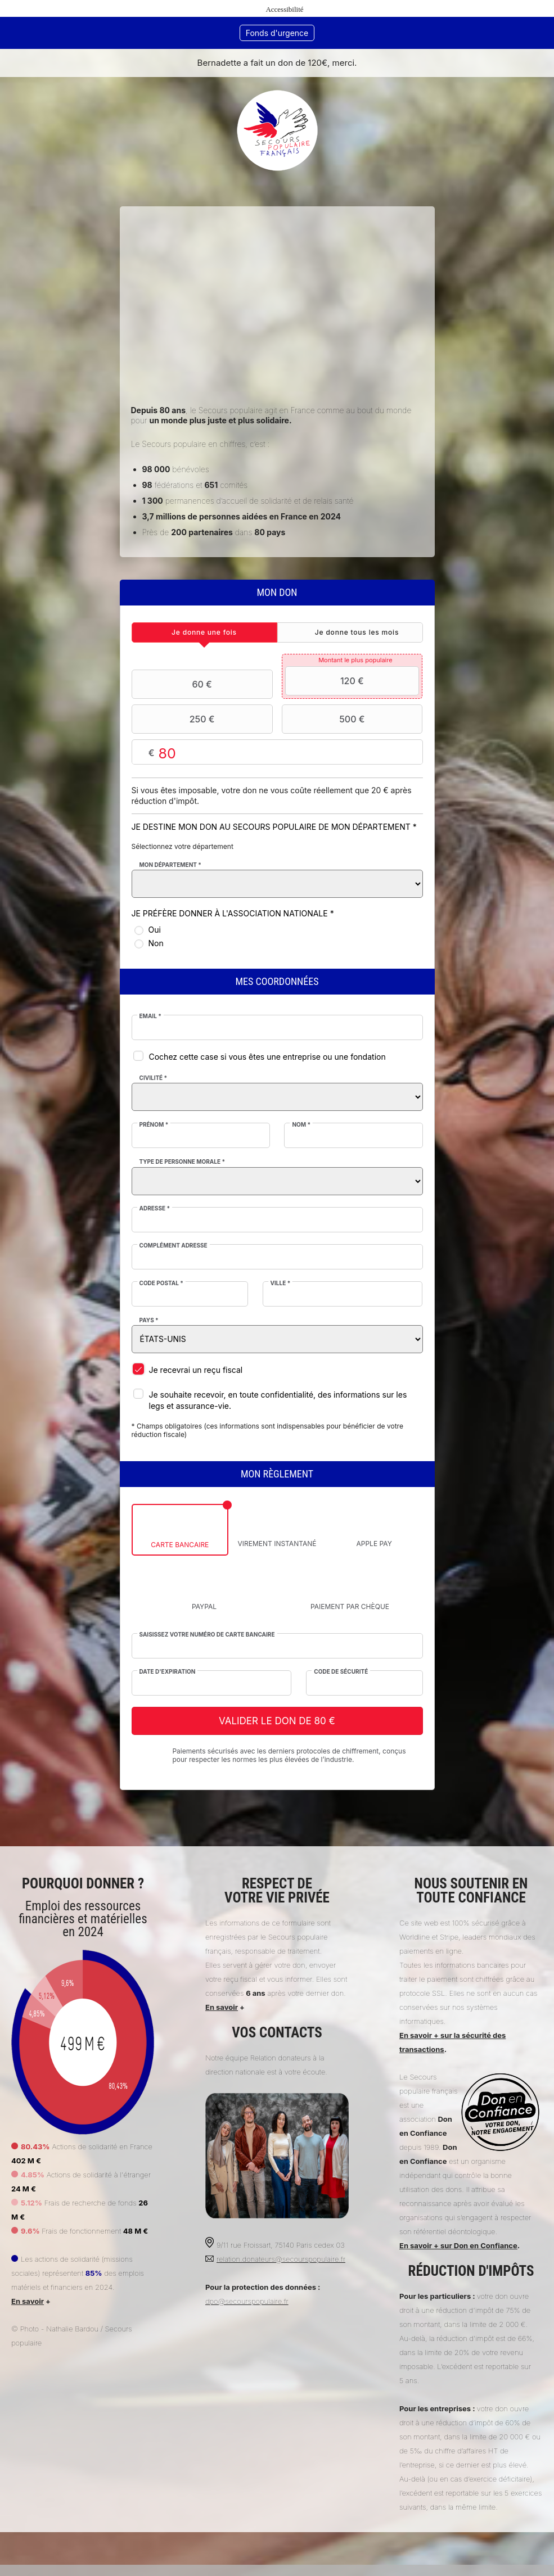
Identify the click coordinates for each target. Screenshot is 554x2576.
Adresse (154, 1208)
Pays (149, 1320)
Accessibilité (284, 9)
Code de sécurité (341, 1671)
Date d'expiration (167, 1671)
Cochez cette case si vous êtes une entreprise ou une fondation (267, 1056)
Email (150, 1016)
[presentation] (204, 632)
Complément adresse (173, 1245)
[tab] (204, 632)
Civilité (153, 1077)
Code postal (161, 1283)
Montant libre (277, 752)
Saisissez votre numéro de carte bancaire (207, 1634)
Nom (301, 1124)
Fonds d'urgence (277, 33)
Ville (281, 1283)
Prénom (154, 1124)
